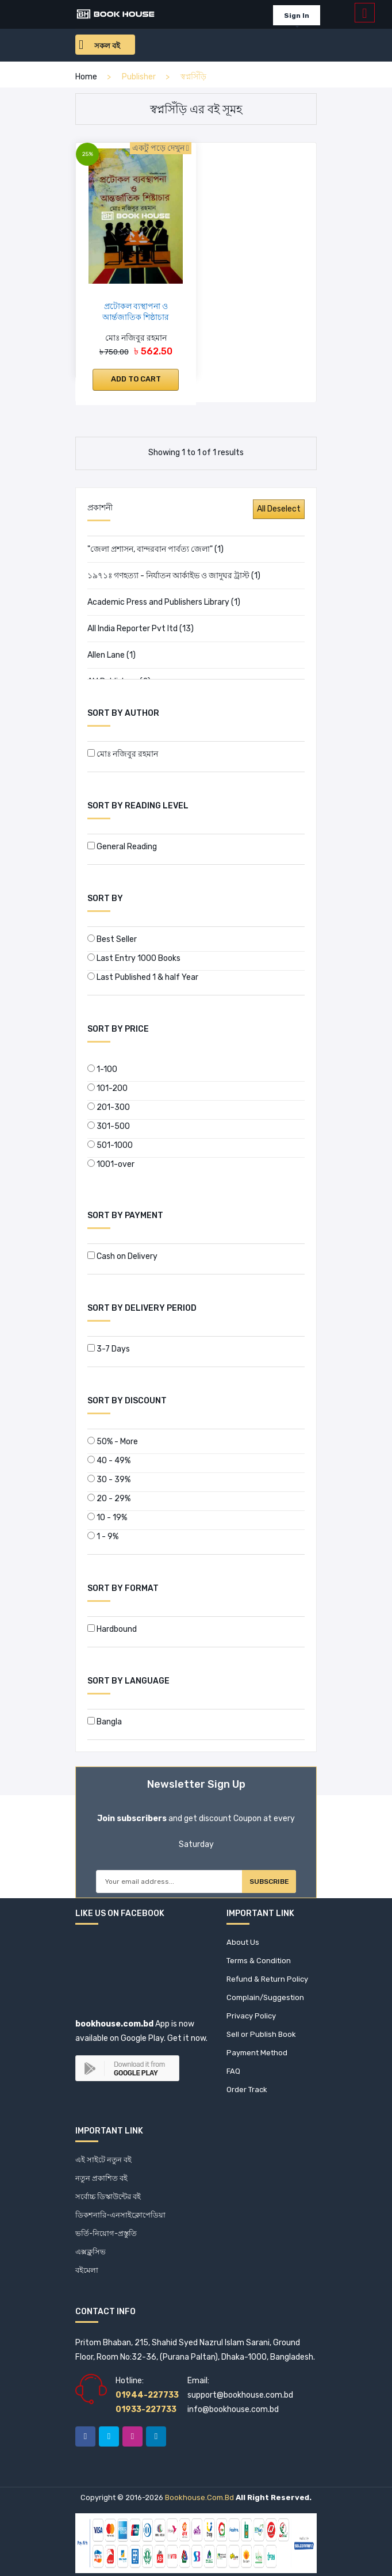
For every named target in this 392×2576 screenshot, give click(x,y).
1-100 (102, 1069)
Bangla (104, 1722)
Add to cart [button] (136, 379)
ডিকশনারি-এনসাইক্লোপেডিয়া (120, 2215)
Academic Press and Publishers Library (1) (163, 602)
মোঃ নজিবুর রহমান (122, 754)
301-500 (108, 1126)
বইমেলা (86, 2270)
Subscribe (269, 1881)
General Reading (122, 847)
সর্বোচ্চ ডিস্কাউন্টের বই (108, 2196)
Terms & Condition (258, 1960)
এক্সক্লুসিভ (90, 2251)
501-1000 (110, 1145)
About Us (242, 1942)
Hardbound (112, 1629)
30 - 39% (108, 1479)
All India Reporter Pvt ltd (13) (140, 628)
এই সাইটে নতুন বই (103, 2159)
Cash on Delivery (122, 1256)
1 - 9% (102, 1536)
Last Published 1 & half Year (142, 977)
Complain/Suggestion (265, 1997)
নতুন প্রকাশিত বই (101, 2178)
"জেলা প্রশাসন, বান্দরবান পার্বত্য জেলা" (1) (155, 549)
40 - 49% (108, 1461)
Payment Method (256, 2052)
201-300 (108, 1107)
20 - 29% (108, 1498)
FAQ (233, 2071)
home (86, 77)
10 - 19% (107, 1517)
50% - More (112, 1442)
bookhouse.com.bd (199, 2497)
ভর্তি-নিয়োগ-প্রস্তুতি (106, 2233)
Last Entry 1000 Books (133, 958)
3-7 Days (108, 1349)
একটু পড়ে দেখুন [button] (160, 148)
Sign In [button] (296, 16)
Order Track (246, 2089)
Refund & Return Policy (267, 1979)
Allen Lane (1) (111, 655)
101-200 (107, 1088)
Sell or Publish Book (261, 2034)
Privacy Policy (251, 2016)
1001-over (110, 1164)
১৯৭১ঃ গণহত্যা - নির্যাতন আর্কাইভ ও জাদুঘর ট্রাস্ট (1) (173, 576)
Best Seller (112, 939)
